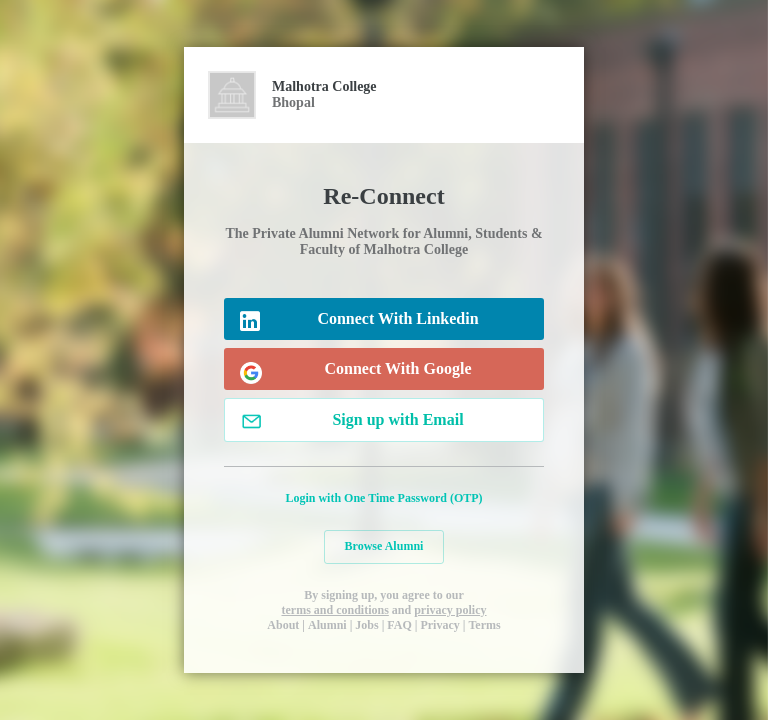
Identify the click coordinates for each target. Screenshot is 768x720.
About (283, 625)
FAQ (399, 625)
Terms (484, 625)
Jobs (366, 625)
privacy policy (450, 610)
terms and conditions (334, 610)
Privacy (439, 625)
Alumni (327, 625)
